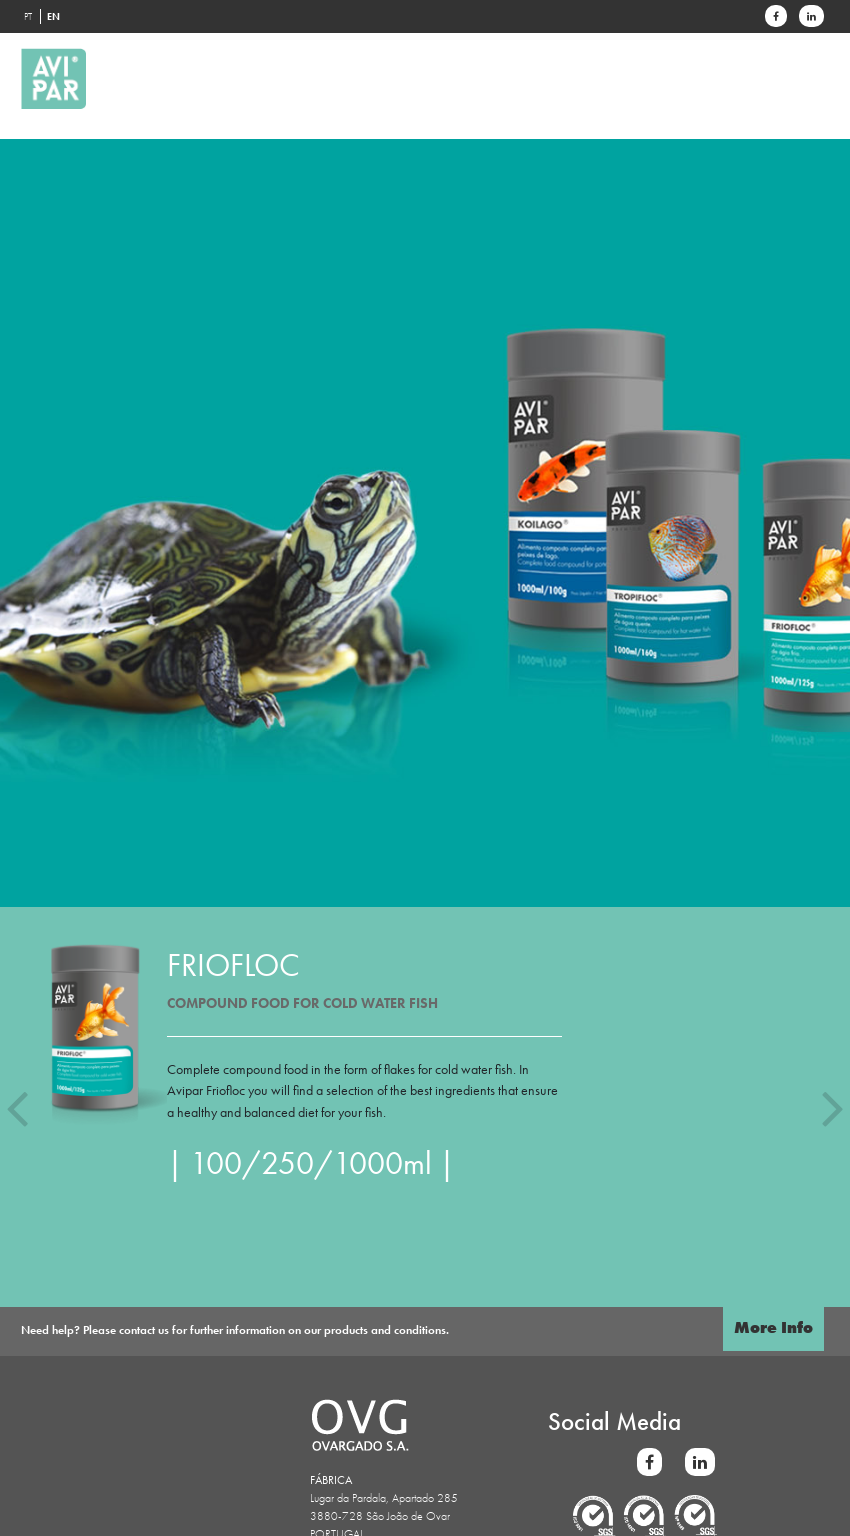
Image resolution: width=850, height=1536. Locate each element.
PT (28, 16)
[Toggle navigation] (803, 51)
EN (53, 16)
